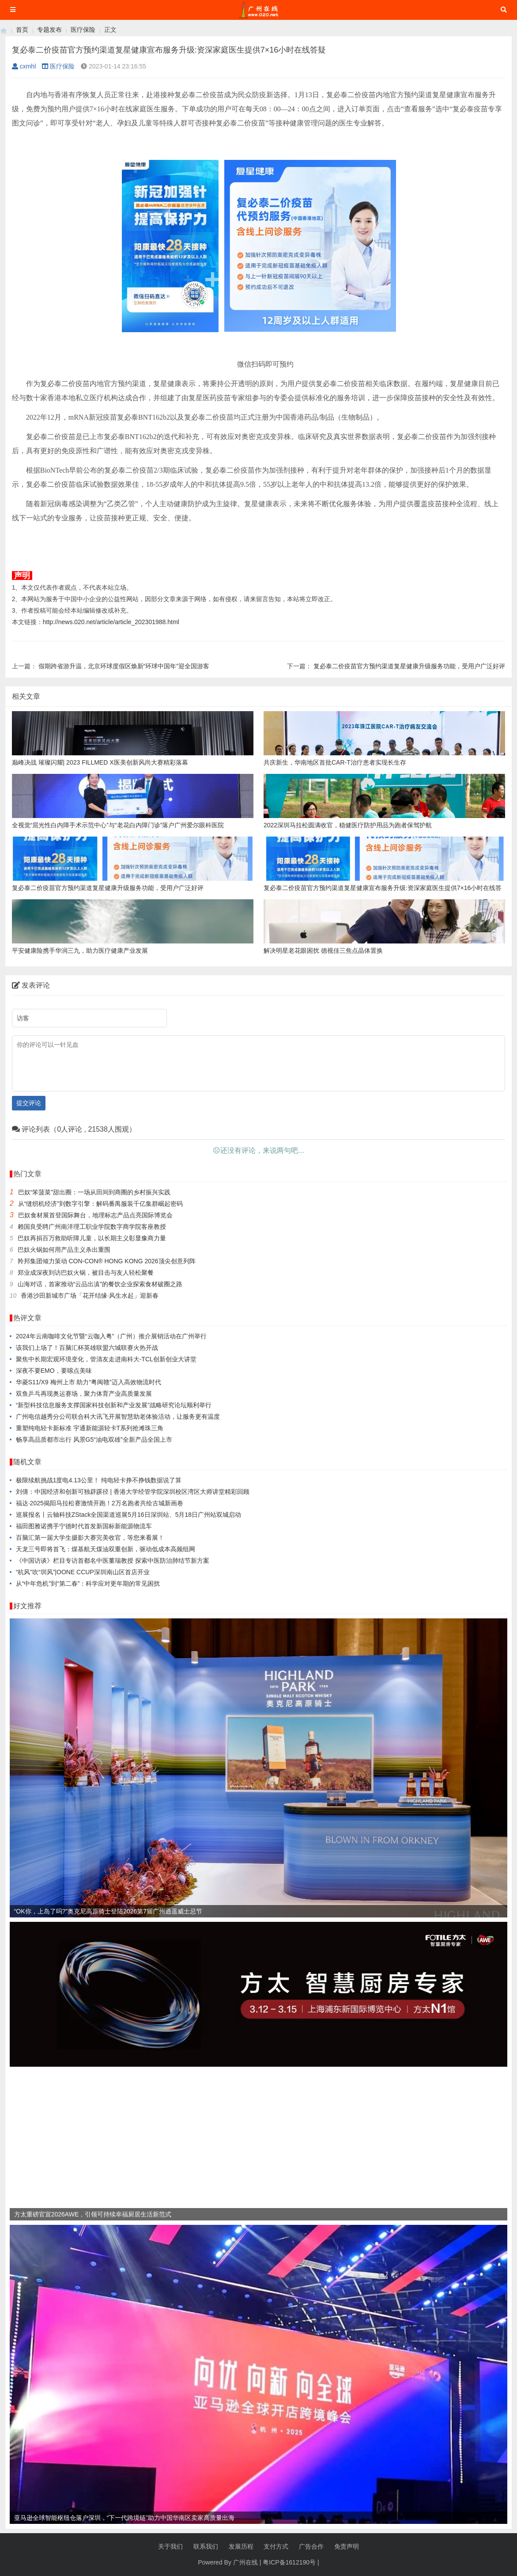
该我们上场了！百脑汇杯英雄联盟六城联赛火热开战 (87, 1347)
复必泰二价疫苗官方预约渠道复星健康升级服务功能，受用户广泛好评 (409, 666)
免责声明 (346, 2546)
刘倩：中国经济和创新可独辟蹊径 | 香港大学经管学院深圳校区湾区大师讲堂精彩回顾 (132, 1491)
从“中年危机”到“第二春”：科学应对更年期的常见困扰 (88, 1583)
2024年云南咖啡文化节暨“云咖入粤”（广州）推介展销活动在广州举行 (111, 1336)
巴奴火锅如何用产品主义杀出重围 (64, 1249)
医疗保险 (83, 29)
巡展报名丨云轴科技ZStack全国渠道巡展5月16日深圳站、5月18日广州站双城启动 (128, 1514)
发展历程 (241, 2546)
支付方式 (276, 2546)
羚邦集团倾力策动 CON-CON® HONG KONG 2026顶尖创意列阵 (107, 1261)
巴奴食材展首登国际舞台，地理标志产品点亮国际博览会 (95, 1215)
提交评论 (28, 1102)
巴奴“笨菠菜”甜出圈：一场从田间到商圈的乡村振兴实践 (94, 1192)
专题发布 (49, 29)
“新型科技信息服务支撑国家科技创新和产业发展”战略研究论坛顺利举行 (113, 1405)
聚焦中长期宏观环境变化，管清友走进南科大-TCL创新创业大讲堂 (106, 1359)
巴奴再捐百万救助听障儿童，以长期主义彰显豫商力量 (92, 1238)
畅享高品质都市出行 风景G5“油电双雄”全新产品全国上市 (94, 1439)
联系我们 (205, 2546)
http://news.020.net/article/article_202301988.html (111, 621)
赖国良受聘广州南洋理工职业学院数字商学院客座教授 (92, 1226)
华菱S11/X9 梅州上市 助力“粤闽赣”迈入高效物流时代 (88, 1382)
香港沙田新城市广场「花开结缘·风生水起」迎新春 (89, 1295)
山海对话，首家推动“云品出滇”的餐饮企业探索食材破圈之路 (100, 1284)
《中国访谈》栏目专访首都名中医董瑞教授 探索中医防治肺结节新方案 (112, 1560)
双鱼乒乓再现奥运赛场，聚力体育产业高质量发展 (84, 1393)
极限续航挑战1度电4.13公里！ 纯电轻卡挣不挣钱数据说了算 (98, 1480)
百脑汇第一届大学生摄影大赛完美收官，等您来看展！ (90, 1537)
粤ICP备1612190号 (289, 2562)
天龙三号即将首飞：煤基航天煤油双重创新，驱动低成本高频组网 (105, 1549)
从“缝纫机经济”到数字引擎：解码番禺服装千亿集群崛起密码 (100, 1203)
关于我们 (170, 2546)
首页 (22, 29)
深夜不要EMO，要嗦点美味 (54, 1370)
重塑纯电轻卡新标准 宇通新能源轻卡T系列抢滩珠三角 (89, 1428)
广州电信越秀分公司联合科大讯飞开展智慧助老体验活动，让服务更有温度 (118, 1416)
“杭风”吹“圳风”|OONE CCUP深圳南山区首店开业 (83, 1572)
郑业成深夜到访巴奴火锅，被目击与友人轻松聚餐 (86, 1272)
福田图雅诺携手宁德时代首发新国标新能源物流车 (84, 1526)
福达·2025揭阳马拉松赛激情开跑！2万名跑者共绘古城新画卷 (99, 1503)
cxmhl (24, 66)
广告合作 (311, 2546)
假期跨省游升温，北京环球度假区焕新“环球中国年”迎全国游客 (123, 666)
